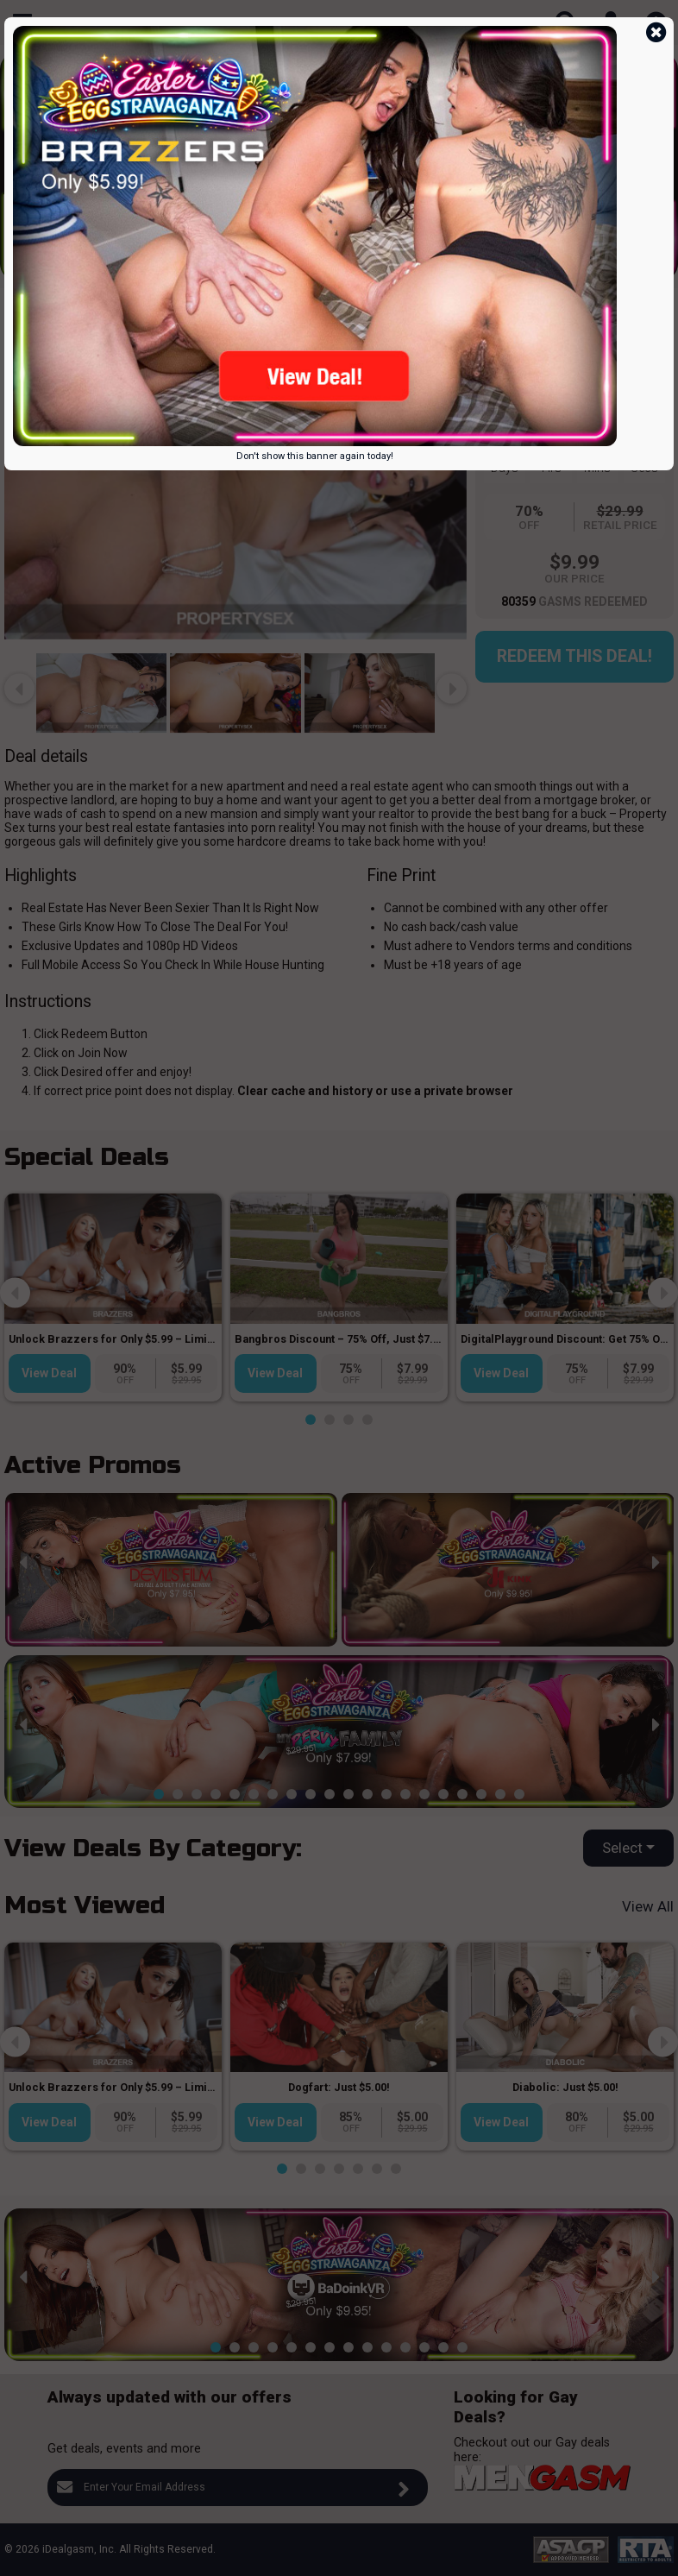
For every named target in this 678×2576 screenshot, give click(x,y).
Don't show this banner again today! (314, 456)
